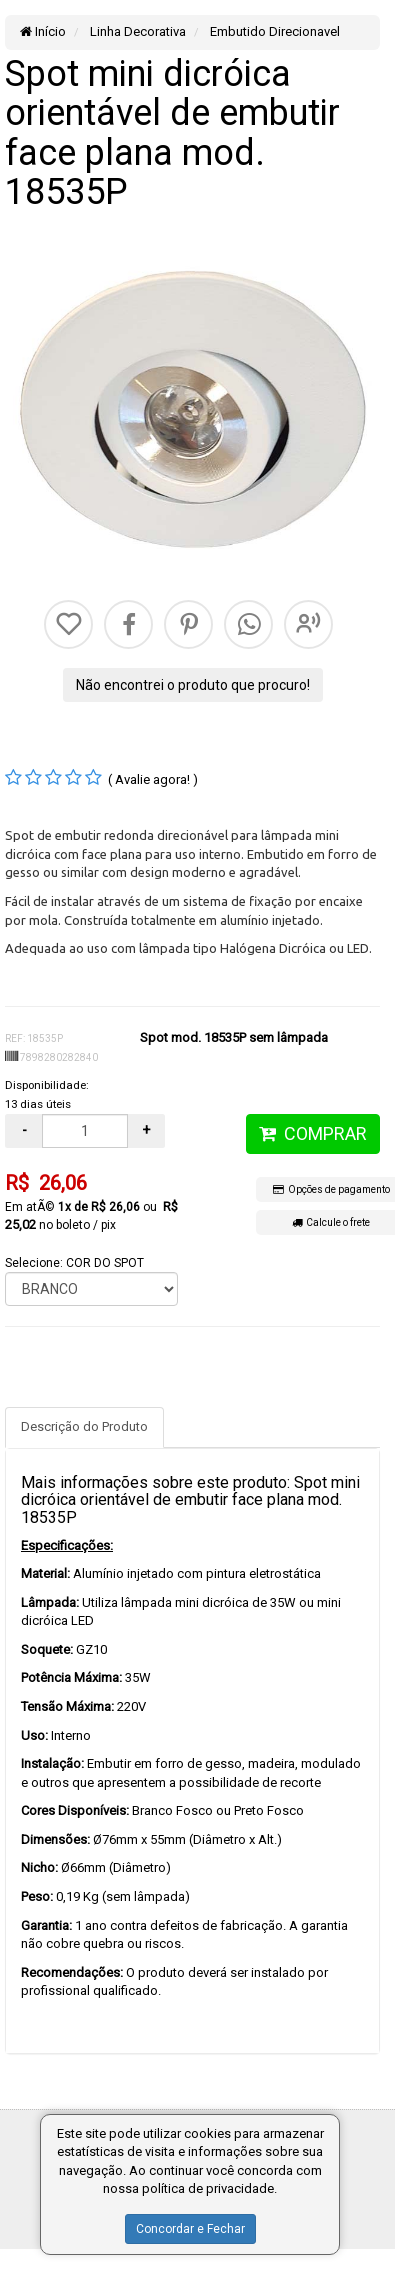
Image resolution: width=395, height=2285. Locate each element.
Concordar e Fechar (190, 2229)
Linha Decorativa (136, 31)
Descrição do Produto (84, 1426)
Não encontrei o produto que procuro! (193, 685)
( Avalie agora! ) (153, 779)
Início (43, 31)
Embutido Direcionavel (273, 31)
